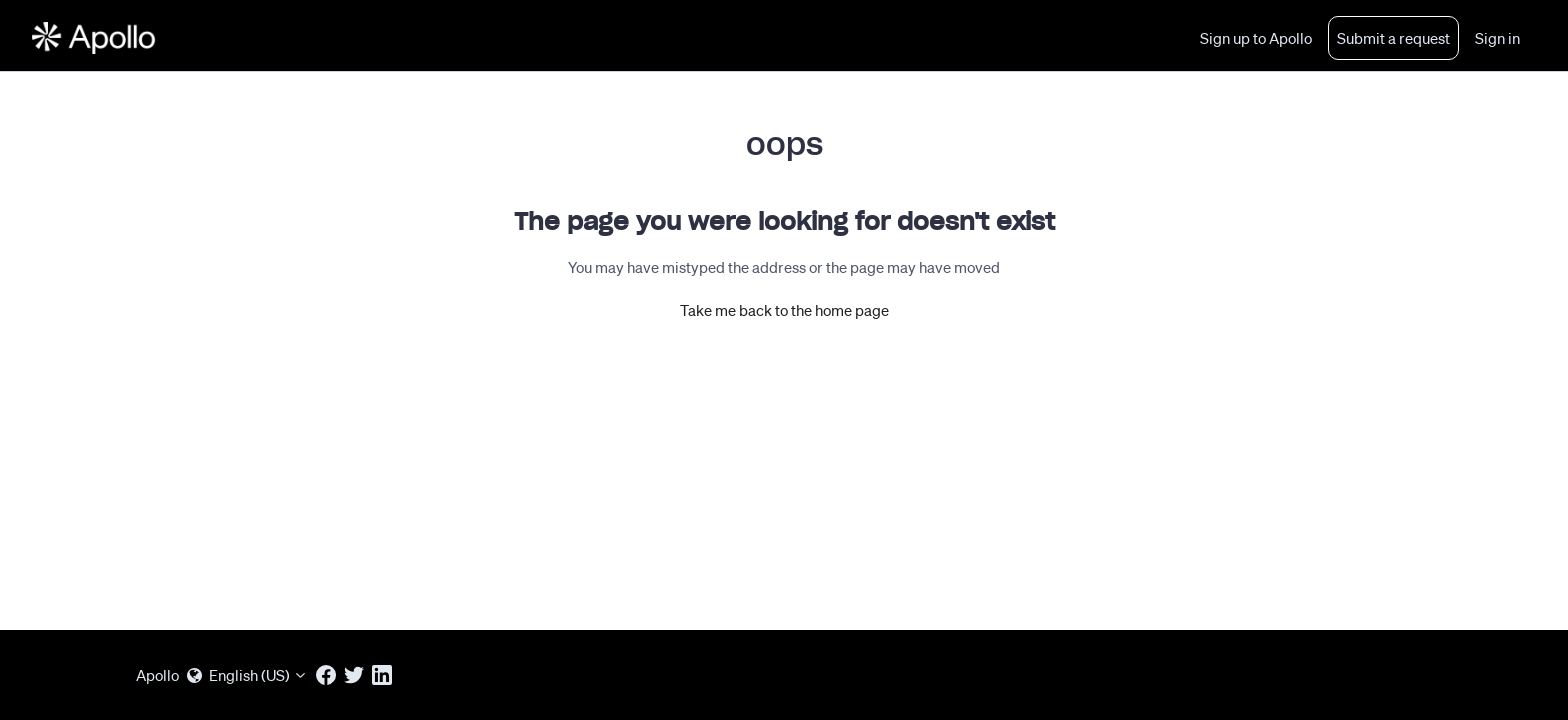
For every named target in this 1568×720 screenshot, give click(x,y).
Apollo (157, 675)
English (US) (247, 675)
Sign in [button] (1497, 38)
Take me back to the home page (784, 310)
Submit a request (1393, 38)
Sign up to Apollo (1256, 38)
